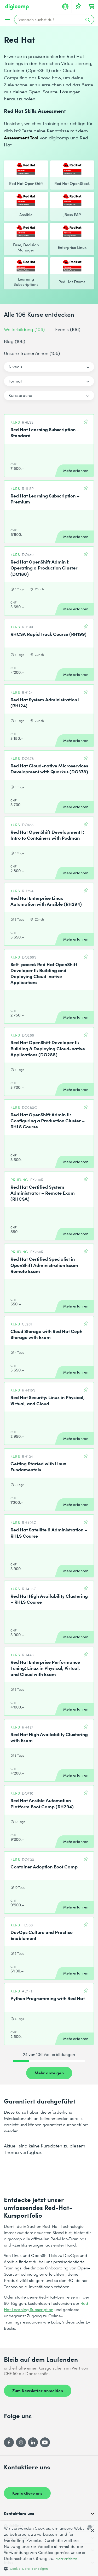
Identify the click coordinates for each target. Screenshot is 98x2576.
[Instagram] (21, 2442)
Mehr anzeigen (49, 2072)
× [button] (92, 2531)
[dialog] (49, 2548)
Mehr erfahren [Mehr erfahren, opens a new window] (66, 2558)
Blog (14, 341)
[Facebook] (9, 2442)
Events (67, 329)
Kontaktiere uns (27, 2493)
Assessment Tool (21, 137)
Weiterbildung (24, 329)
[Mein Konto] (65, 6)
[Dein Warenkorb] (91, 6)
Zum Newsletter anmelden (37, 2390)
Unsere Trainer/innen (32, 353)
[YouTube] (45, 2442)
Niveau (15, 366)
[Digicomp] (17, 7)
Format (15, 381)
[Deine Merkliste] (78, 6)
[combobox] (91, 2527)
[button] (49, 2568)
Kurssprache (20, 395)
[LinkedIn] (33, 2442)
